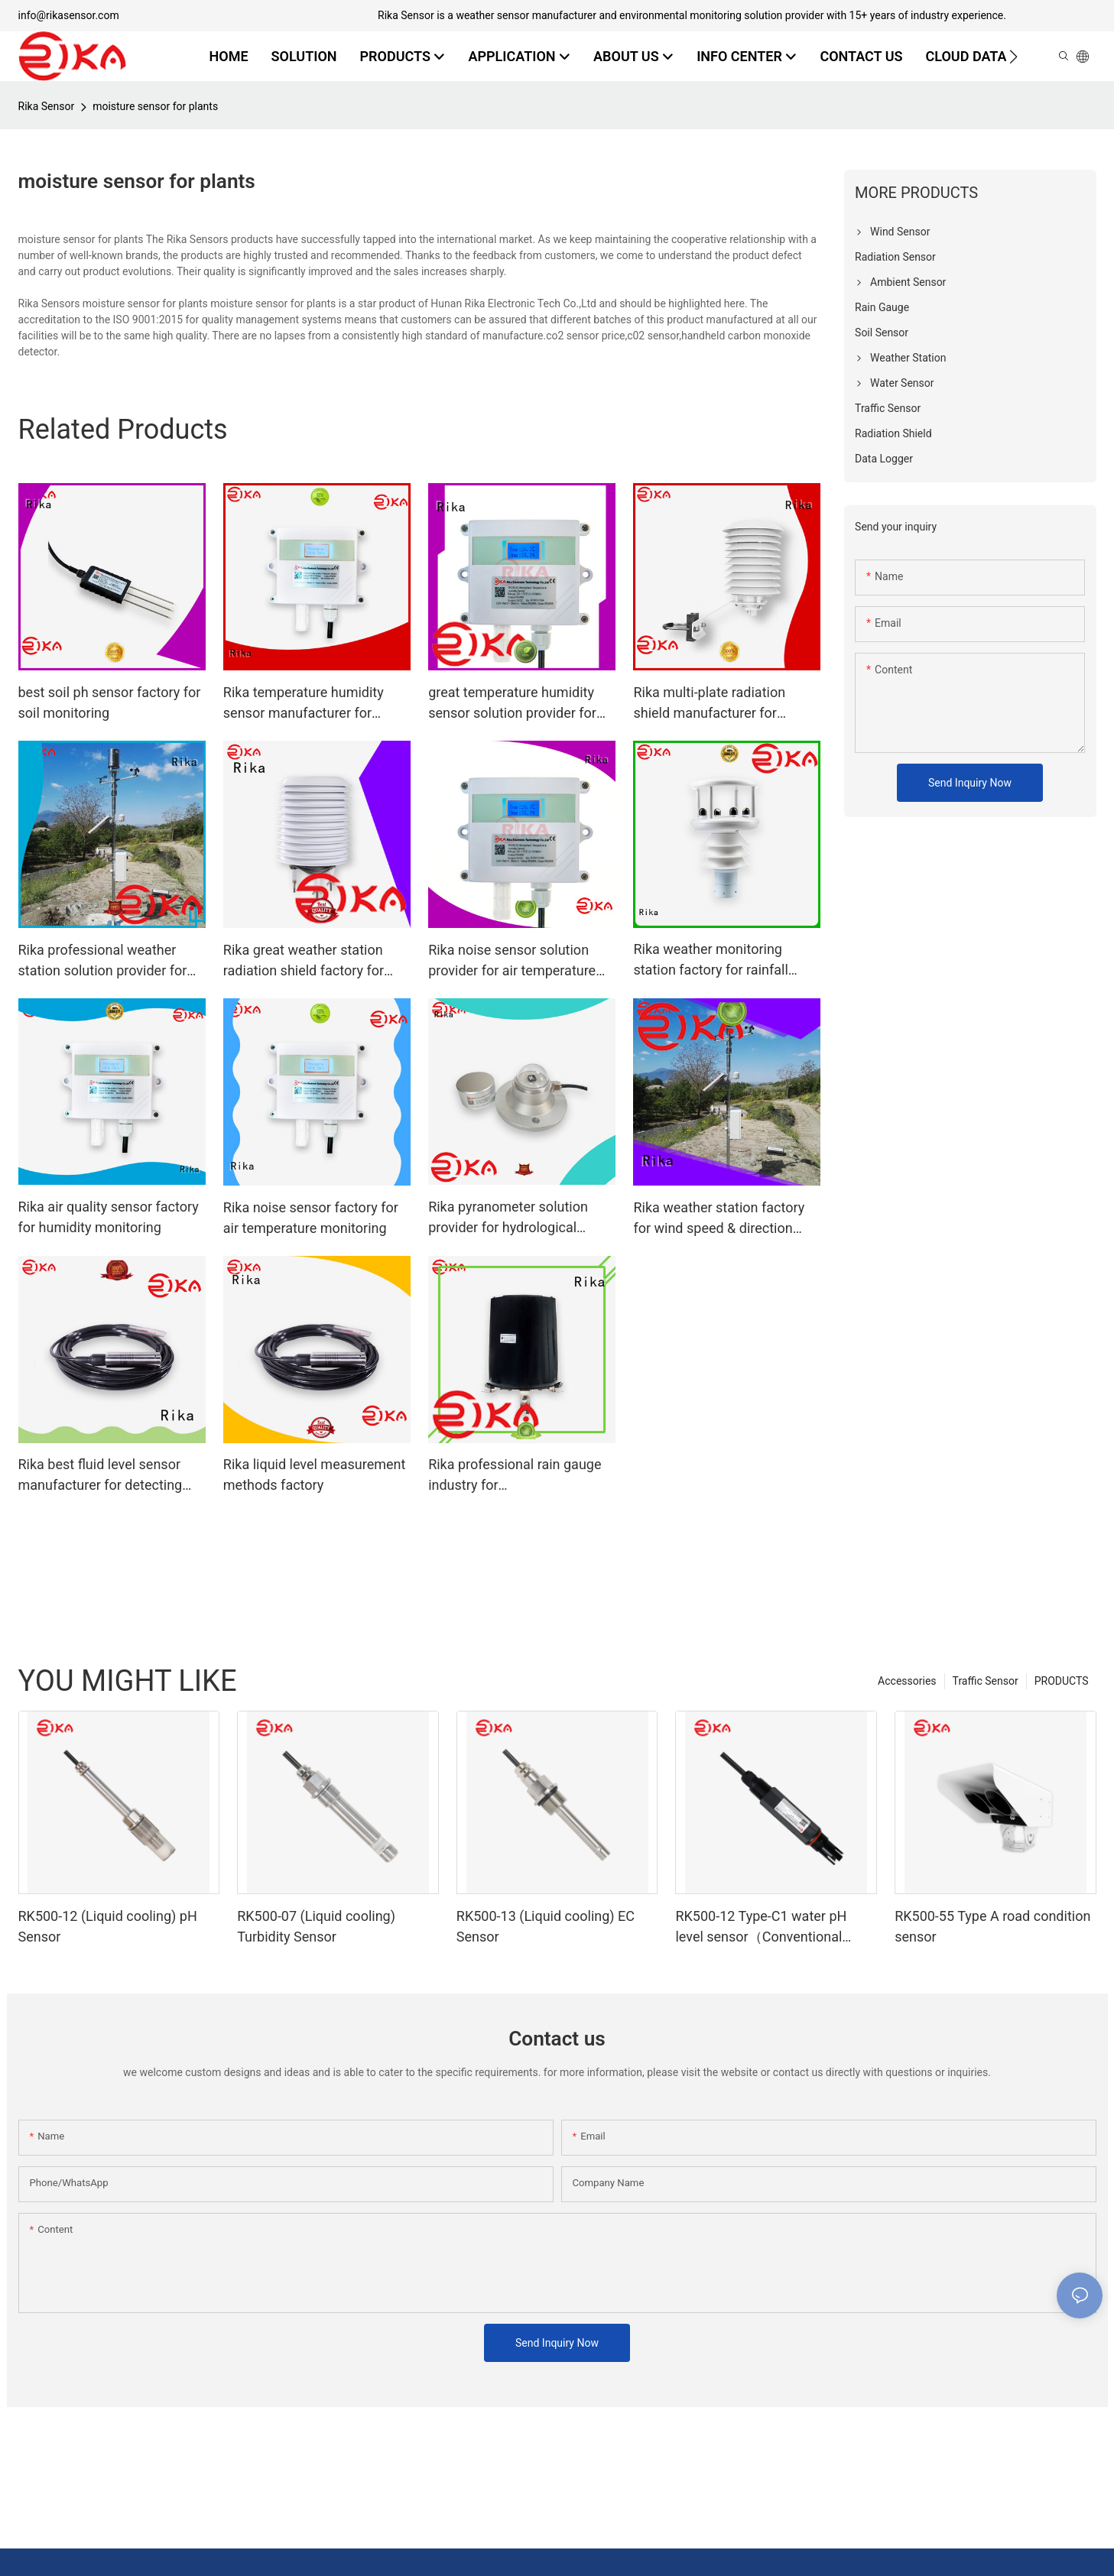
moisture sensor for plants (155, 106)
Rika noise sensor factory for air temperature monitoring (310, 1217)
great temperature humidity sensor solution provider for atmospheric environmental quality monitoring (512, 703)
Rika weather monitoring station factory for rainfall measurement (710, 960)
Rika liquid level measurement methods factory (314, 1474)
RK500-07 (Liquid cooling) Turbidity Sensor (316, 1926)
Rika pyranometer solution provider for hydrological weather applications (508, 1218)
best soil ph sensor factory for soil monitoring (109, 702)
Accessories (907, 1681)
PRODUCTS (1061, 1681)
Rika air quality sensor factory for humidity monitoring (108, 1217)
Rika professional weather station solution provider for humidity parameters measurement (102, 961)
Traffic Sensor (985, 1681)
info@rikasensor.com (68, 15)
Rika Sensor (46, 106)
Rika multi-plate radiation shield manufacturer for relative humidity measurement (709, 703)
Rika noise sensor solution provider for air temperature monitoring (512, 961)
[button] (1013, 56)
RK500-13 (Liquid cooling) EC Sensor (545, 1926)
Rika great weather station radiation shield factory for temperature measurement (304, 961)
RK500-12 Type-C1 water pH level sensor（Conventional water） (760, 1927)
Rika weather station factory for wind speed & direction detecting (718, 1218)
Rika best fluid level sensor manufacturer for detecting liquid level (100, 1475)
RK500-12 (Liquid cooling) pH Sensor (107, 1926)
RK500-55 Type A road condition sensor (992, 1926)
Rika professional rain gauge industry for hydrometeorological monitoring (514, 1475)
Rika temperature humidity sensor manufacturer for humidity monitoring (303, 703)
